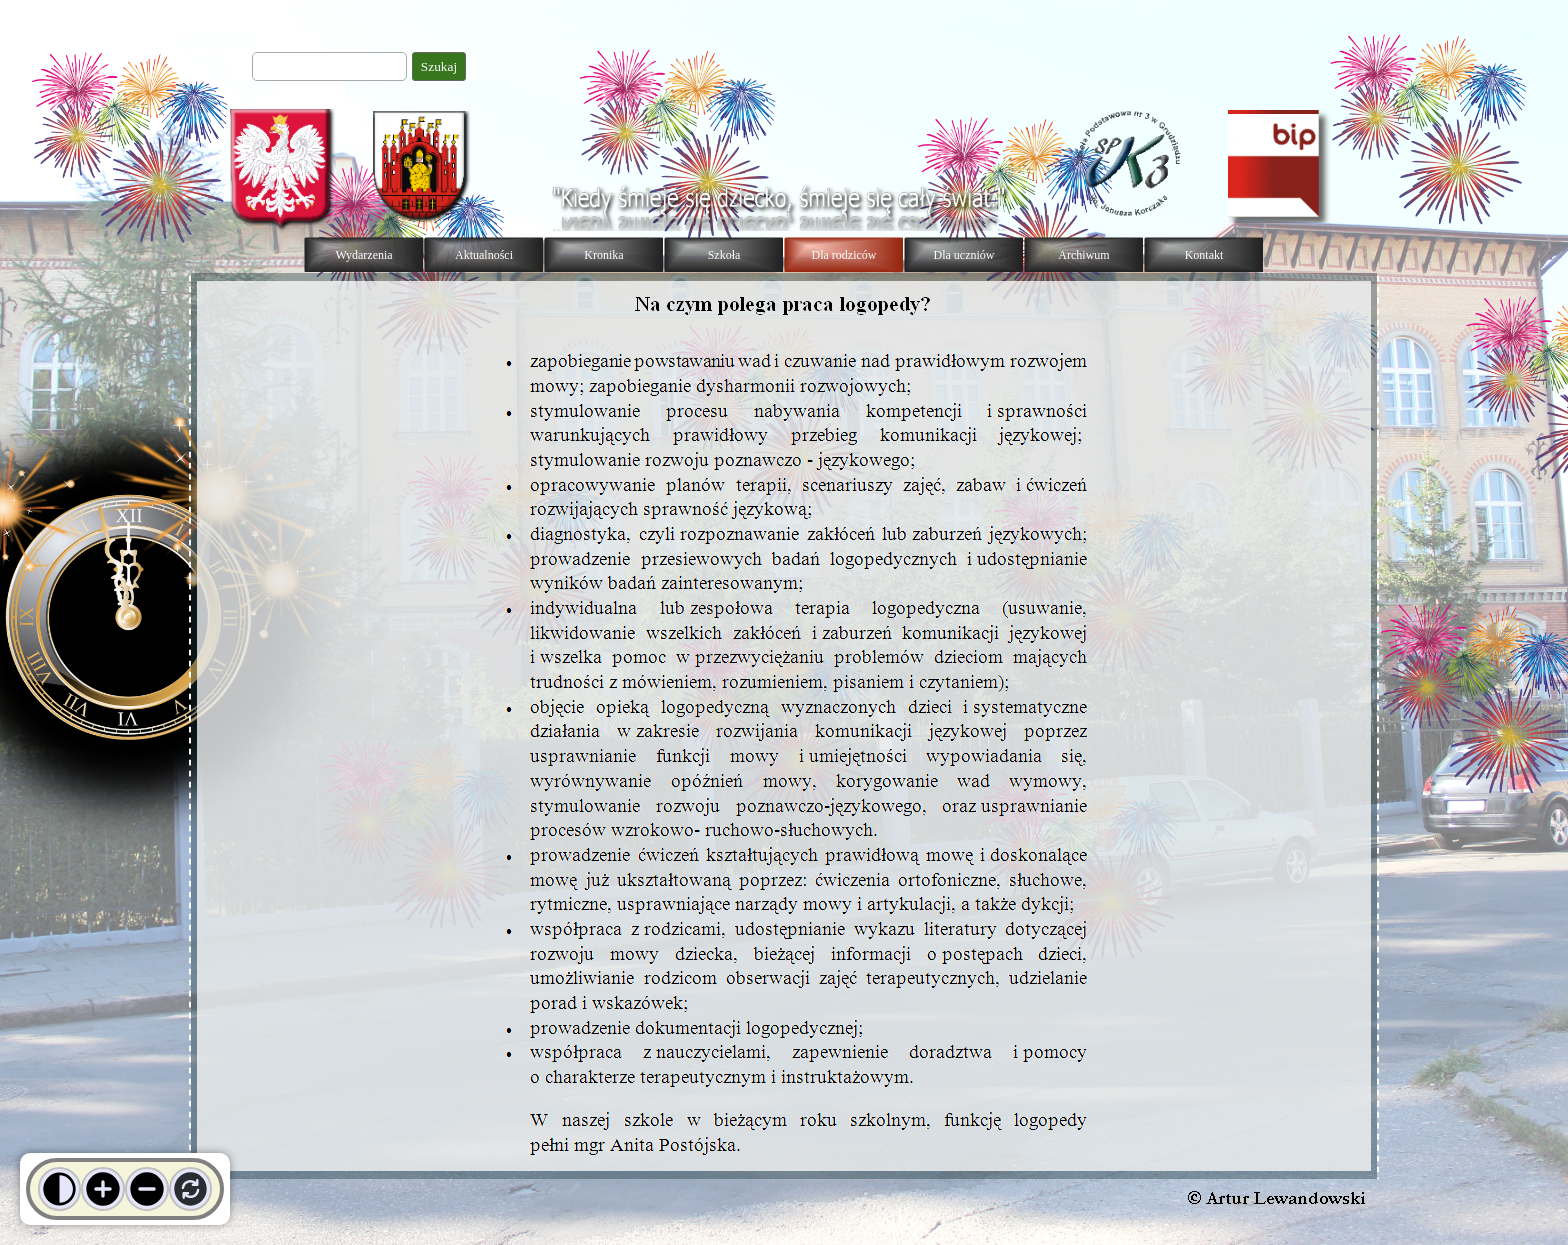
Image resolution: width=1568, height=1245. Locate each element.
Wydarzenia (363, 255)
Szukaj (439, 66)
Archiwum (1083, 255)
